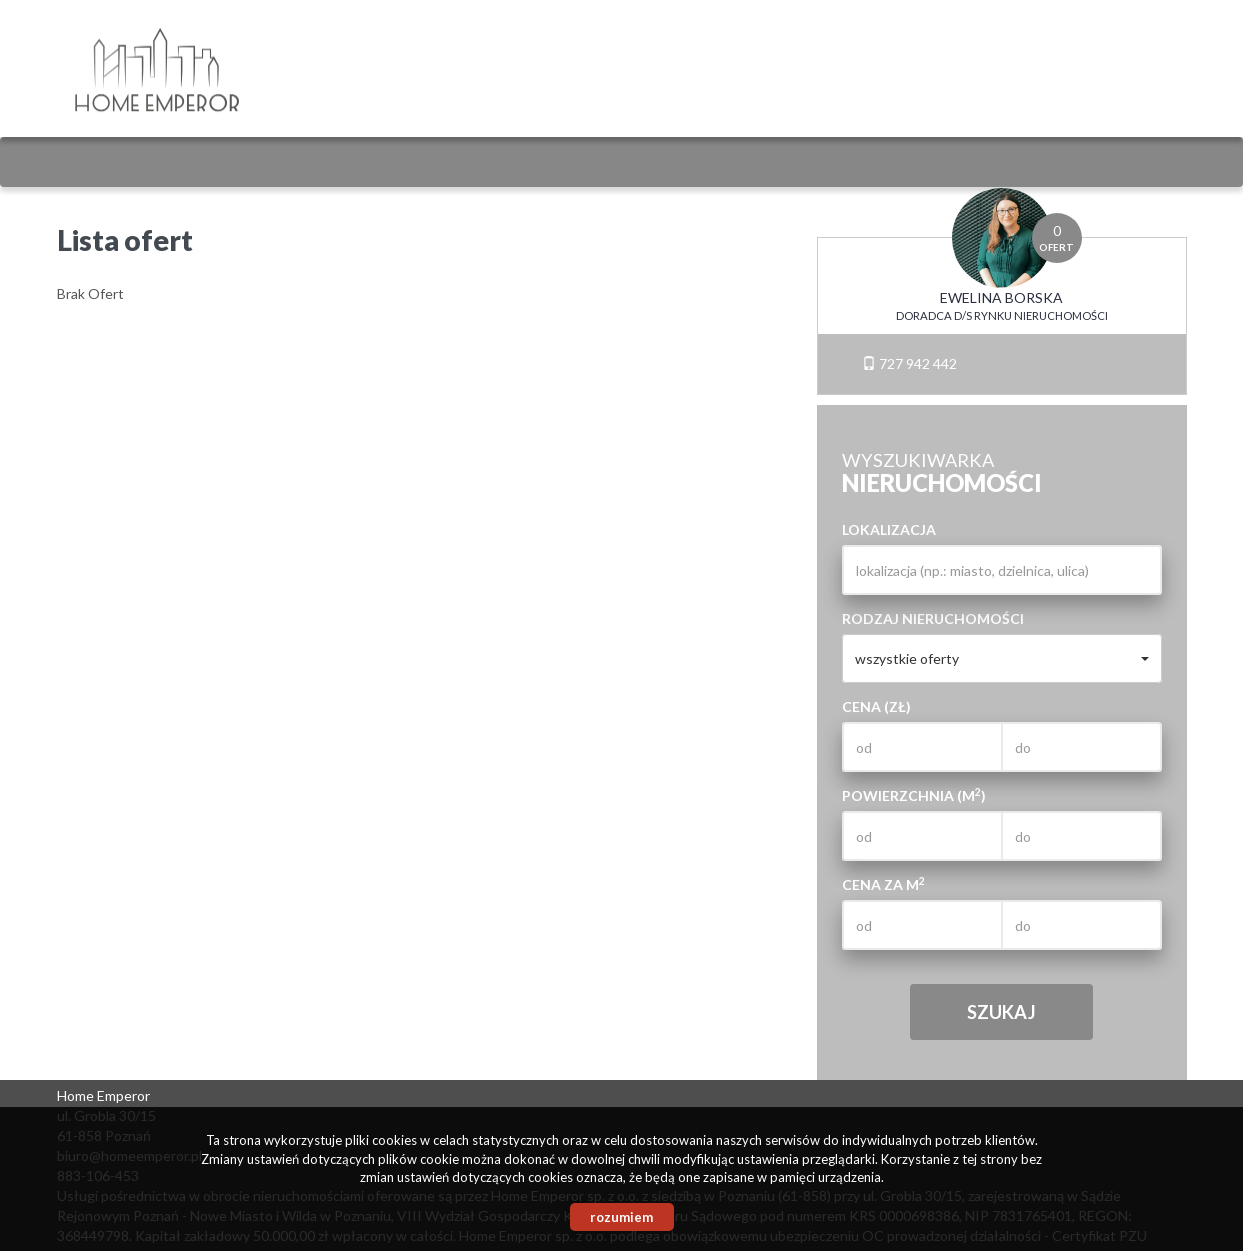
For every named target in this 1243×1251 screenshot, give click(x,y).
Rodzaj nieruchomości (933, 618)
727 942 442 (909, 363)
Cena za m (883, 884)
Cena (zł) (876, 706)
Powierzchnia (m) (914, 795)
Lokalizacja (889, 529)
